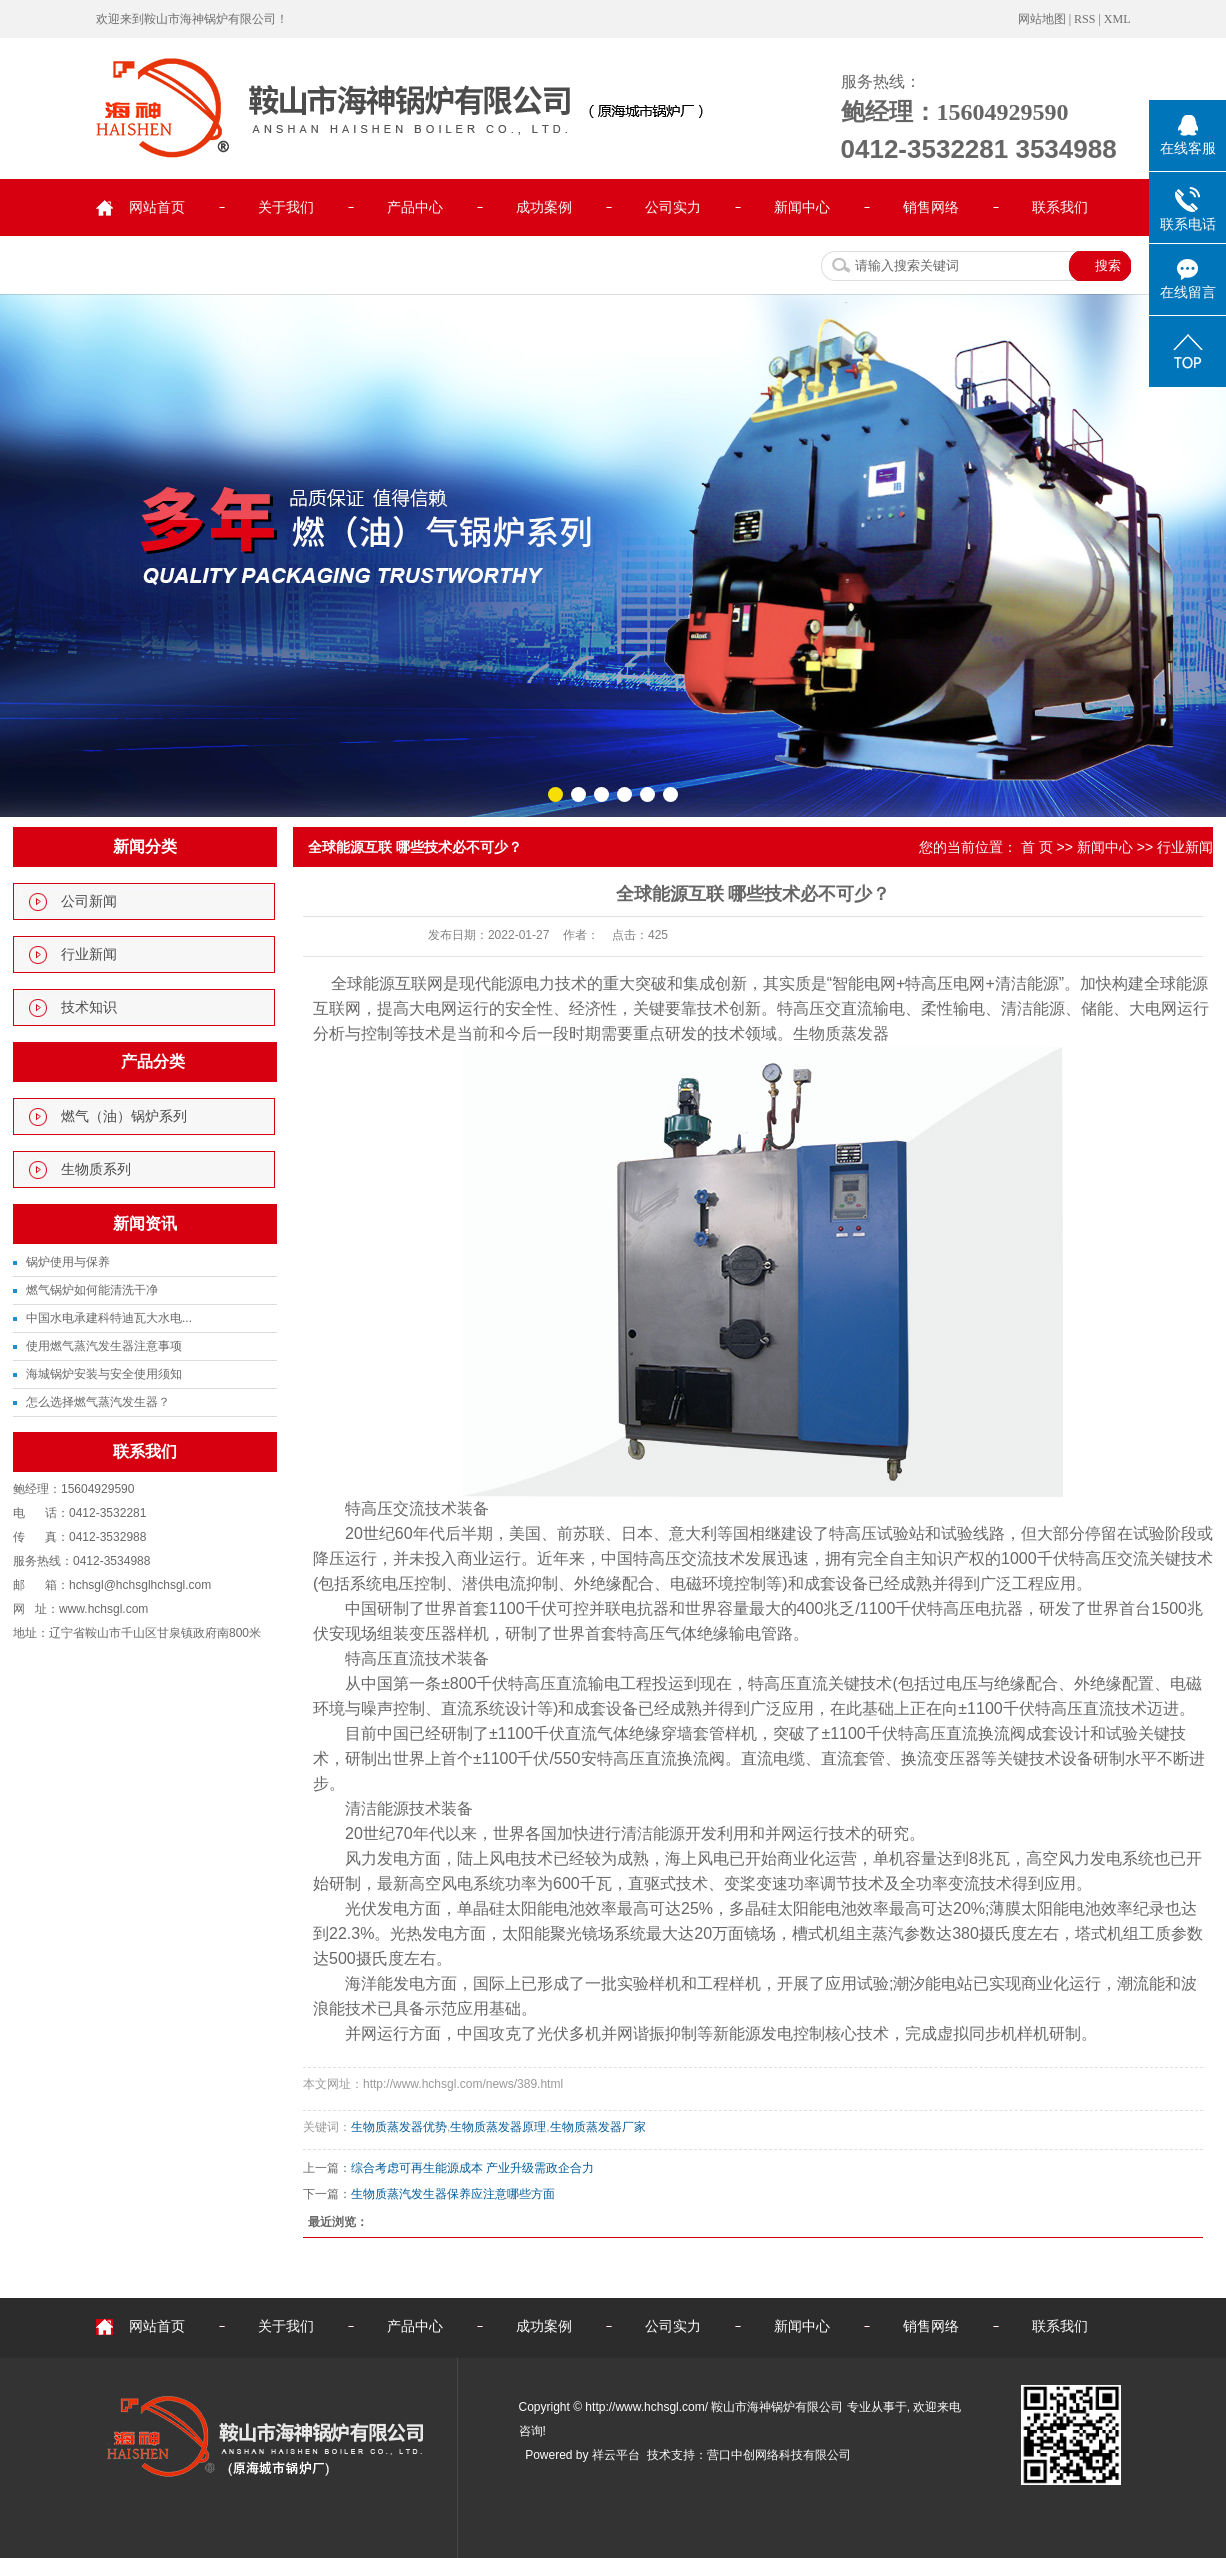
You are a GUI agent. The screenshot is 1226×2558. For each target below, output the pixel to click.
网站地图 (1042, 19)
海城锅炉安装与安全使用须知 (104, 1374)
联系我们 (1060, 207)
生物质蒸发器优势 (399, 2127)
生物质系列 (96, 1169)
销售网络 (931, 207)
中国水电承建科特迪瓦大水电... (109, 1318)
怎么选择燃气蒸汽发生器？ (98, 1402)
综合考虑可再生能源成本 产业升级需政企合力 (472, 2168)
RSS (1084, 19)
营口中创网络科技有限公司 (779, 2455)
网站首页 (157, 207)
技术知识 (89, 1007)
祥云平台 (616, 2455)
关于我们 (286, 207)
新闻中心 (802, 207)
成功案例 (544, 207)
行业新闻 (89, 954)
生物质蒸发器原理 (498, 2127)
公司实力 (673, 207)
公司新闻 (89, 901)
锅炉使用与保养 (68, 1262)
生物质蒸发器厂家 (598, 2127)
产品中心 (415, 207)
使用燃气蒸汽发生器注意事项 (104, 1346)
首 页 (1037, 847)
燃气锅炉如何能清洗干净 (92, 1290)
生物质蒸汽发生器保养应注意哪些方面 (453, 2194)
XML (1117, 19)
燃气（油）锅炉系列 (124, 1116)
